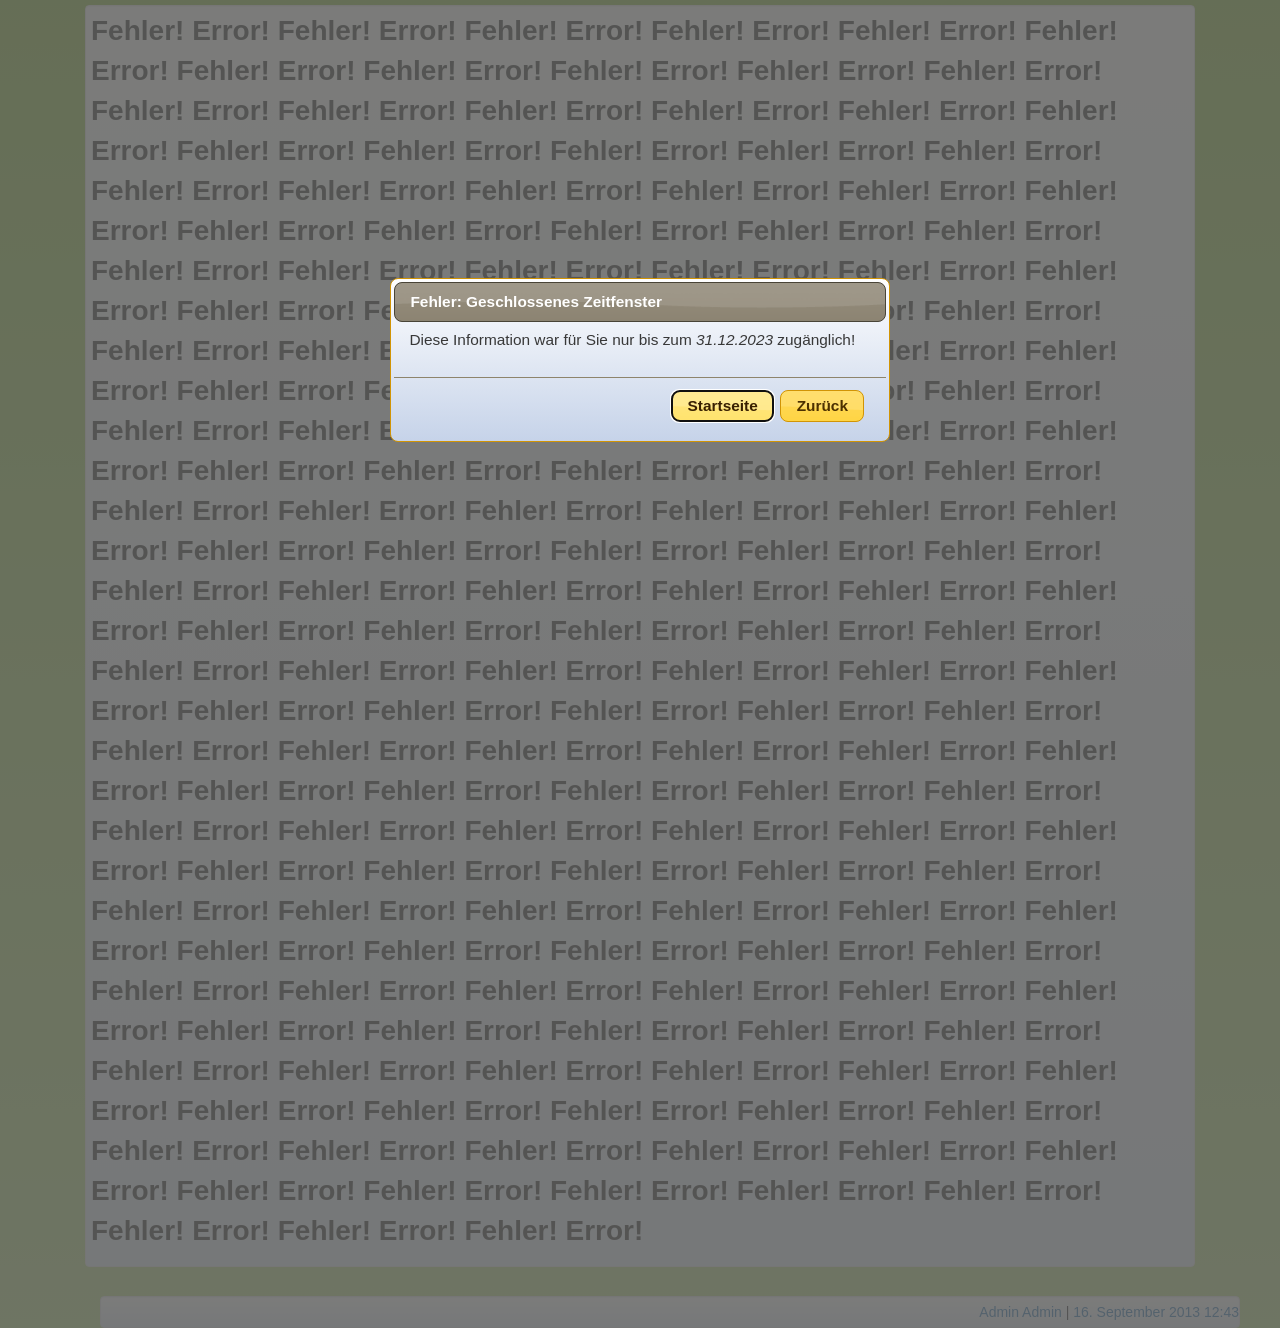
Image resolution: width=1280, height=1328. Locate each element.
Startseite (723, 405)
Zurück (822, 405)
